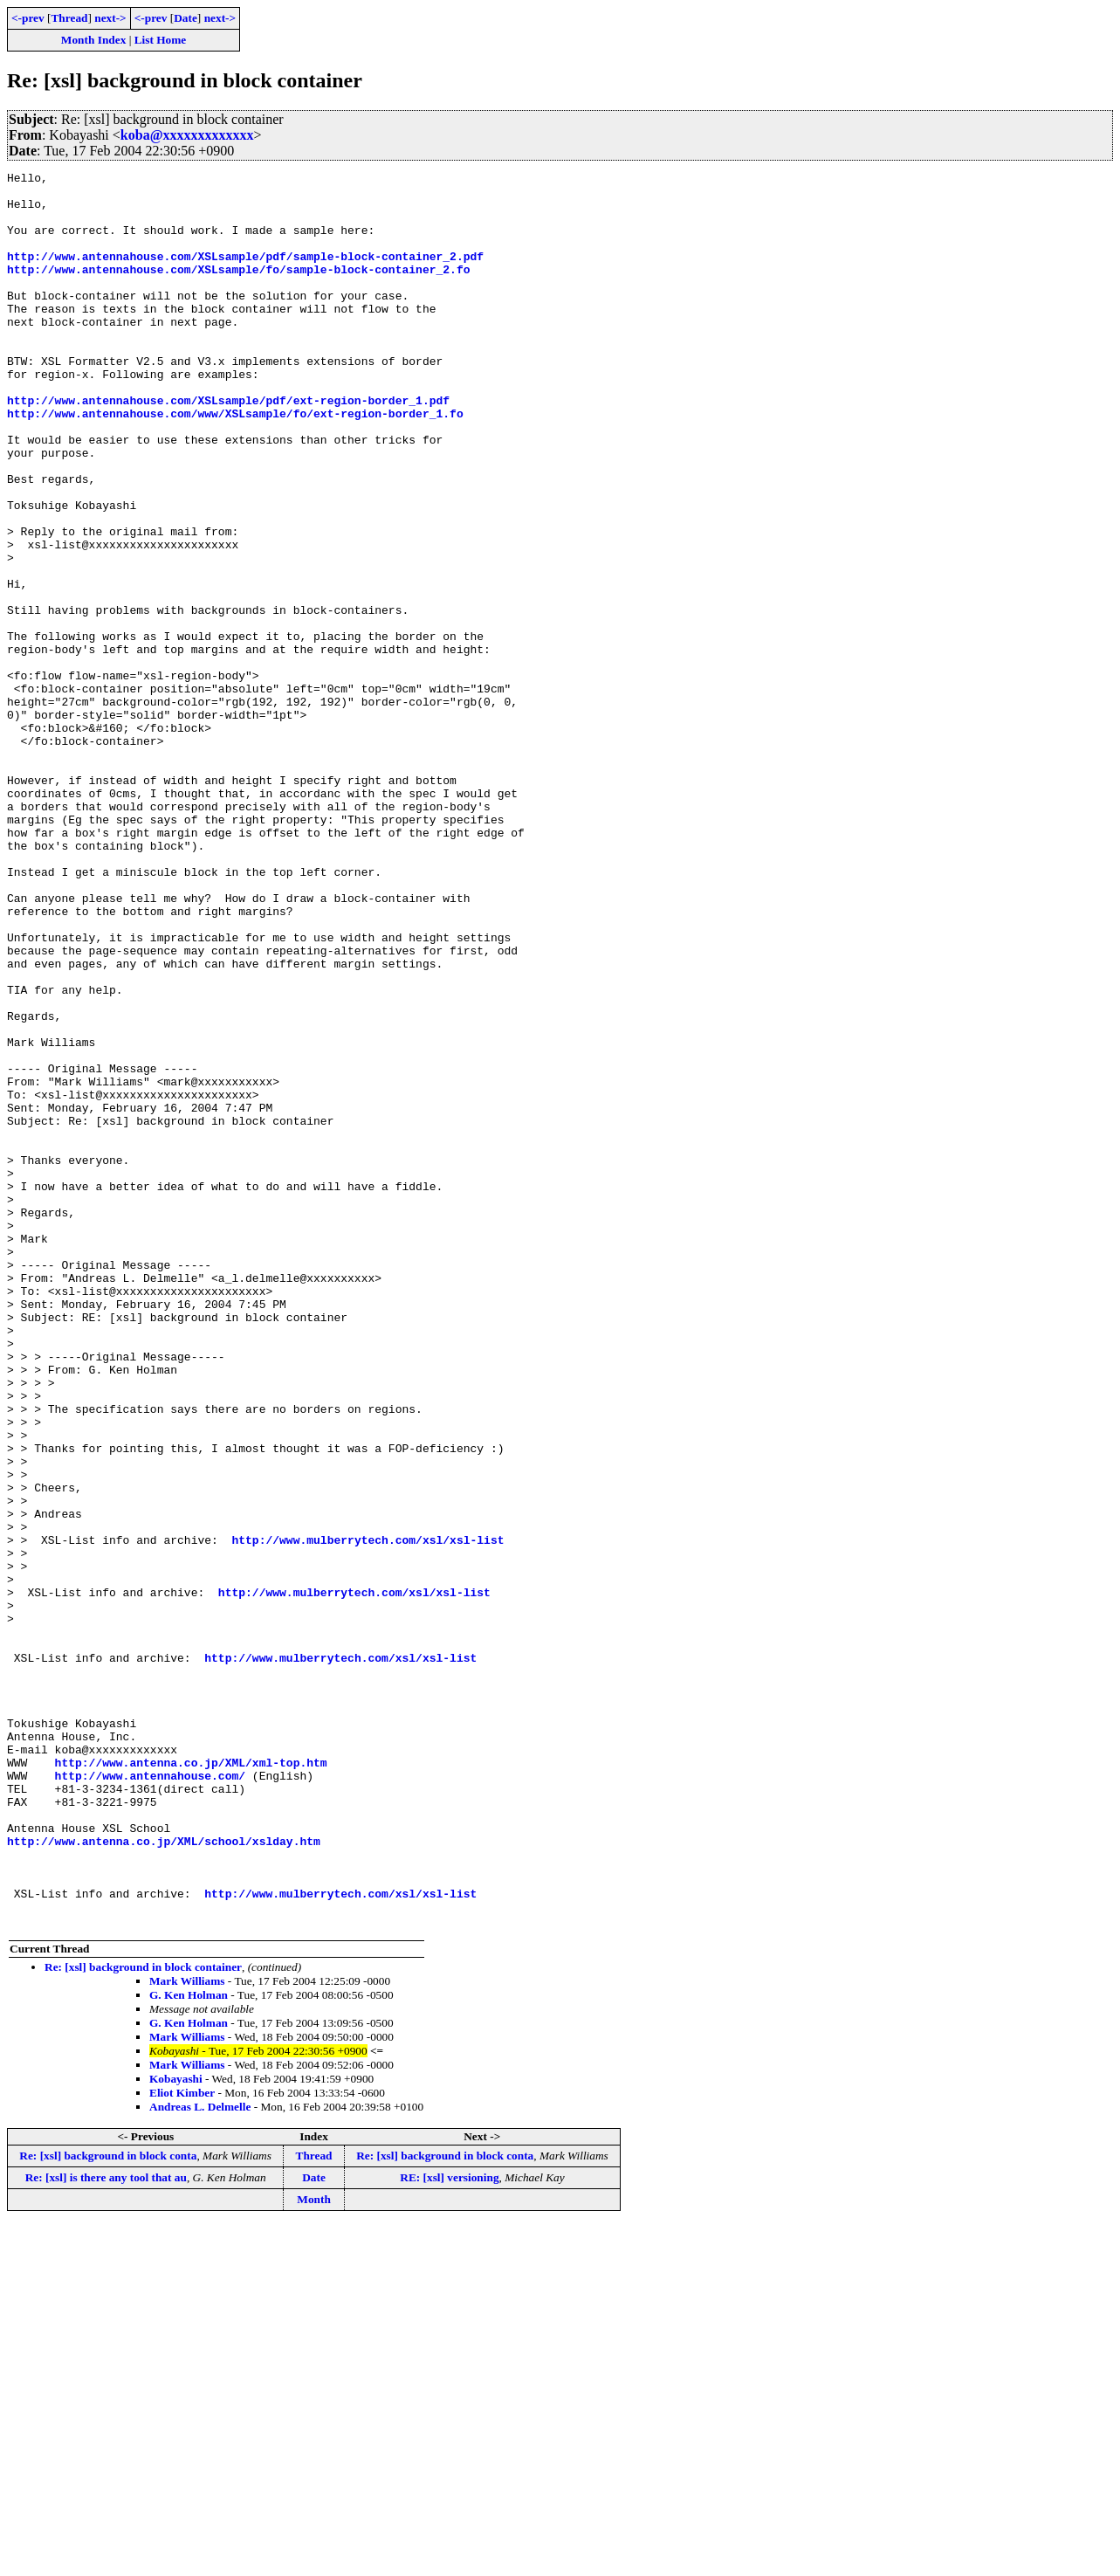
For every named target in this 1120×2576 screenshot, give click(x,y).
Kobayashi (176, 2429)
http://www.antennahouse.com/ (150, 2097)
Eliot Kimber (182, 2443)
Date (185, 17)
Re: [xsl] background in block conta (107, 2506)
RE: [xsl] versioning (449, 2528)
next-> (110, 17)
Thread (69, 17)
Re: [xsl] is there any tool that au (106, 2528)
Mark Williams (187, 2331)
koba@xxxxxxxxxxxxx (187, 134)
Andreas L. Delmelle (200, 2457)
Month (314, 2550)
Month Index (93, 39)
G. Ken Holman (188, 2345)
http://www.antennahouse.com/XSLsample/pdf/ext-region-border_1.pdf (228, 447)
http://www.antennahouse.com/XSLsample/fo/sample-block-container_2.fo (238, 290)
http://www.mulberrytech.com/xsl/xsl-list (367, 1814)
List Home (160, 39)
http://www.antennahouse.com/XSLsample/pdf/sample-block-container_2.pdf (245, 274)
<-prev (28, 17)
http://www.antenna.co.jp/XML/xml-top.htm (191, 2082)
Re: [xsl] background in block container (143, 2318)
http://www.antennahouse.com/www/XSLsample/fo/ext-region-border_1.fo (235, 463)
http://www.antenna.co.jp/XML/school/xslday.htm (163, 2176)
